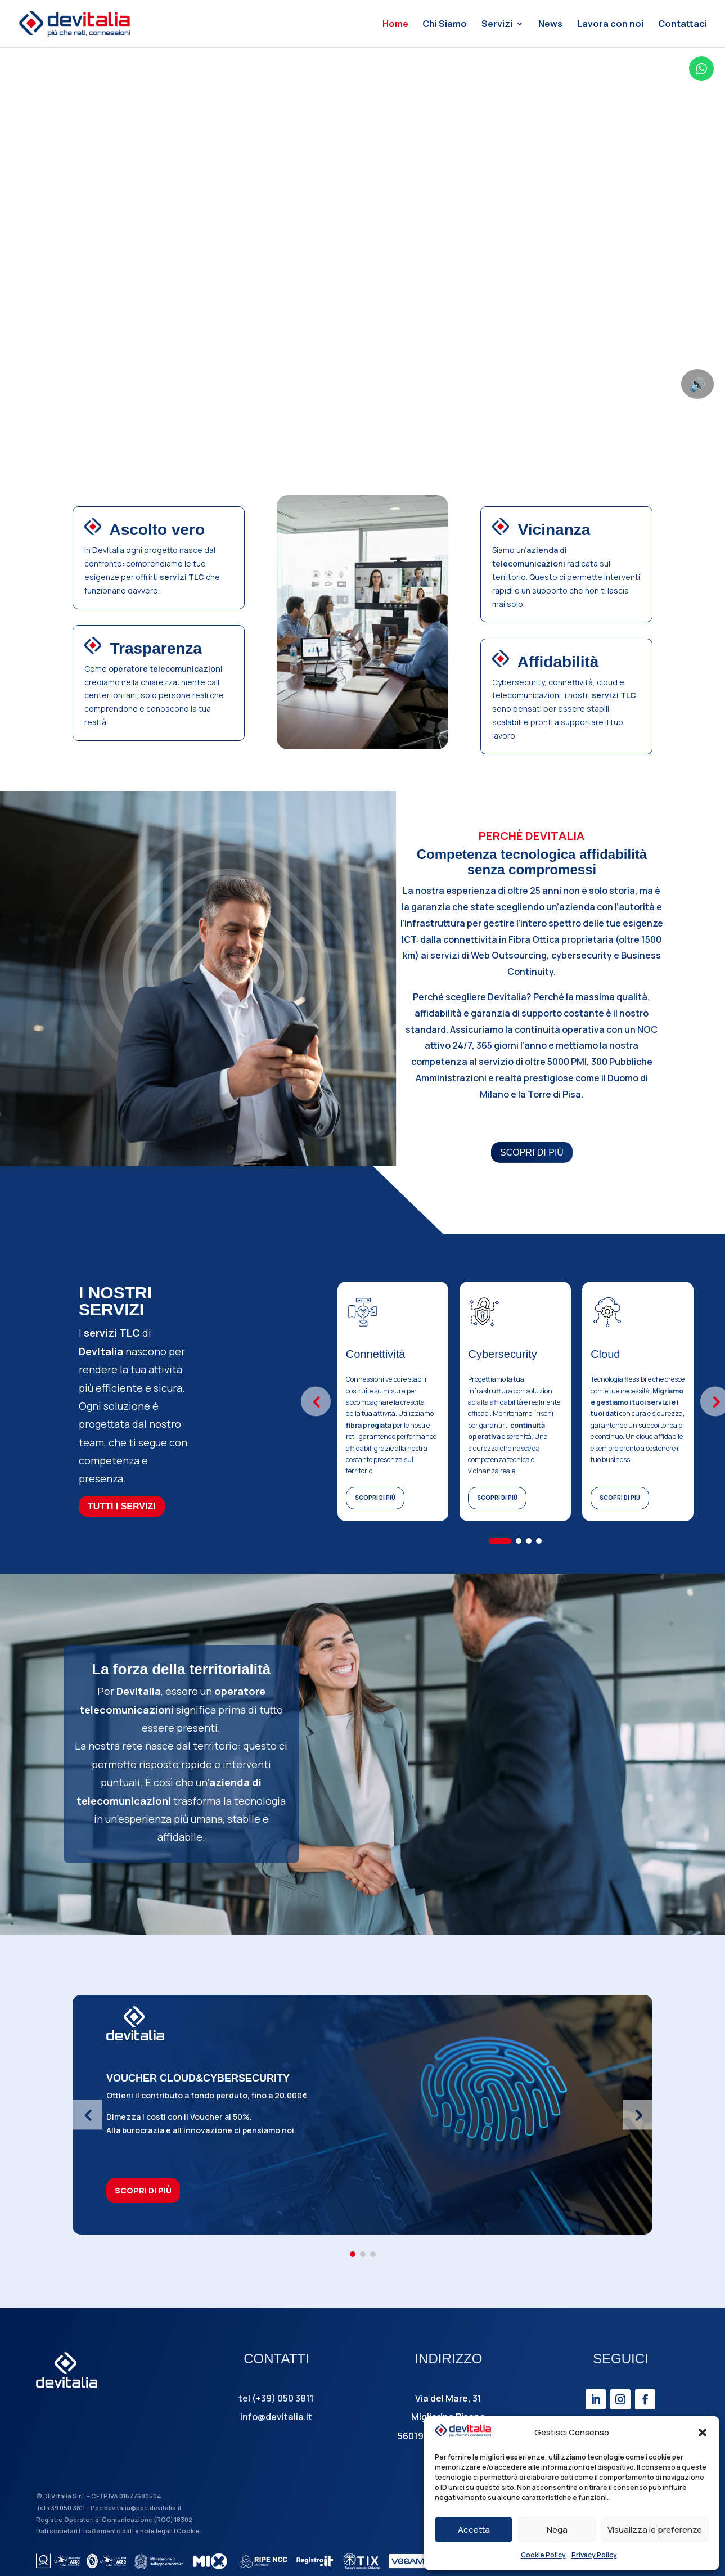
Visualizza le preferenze (654, 2529)
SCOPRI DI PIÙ (532, 1152)
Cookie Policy (543, 2555)
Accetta (474, 2529)
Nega (557, 2529)
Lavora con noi (610, 25)
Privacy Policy (594, 2555)
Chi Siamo (444, 25)
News (550, 25)
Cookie (188, 2530)
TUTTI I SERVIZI (122, 1506)
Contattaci (682, 25)
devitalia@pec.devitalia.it (143, 2507)
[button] (702, 2432)
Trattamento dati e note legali (127, 2530)
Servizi (496, 25)
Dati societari (57, 2530)
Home (395, 25)
